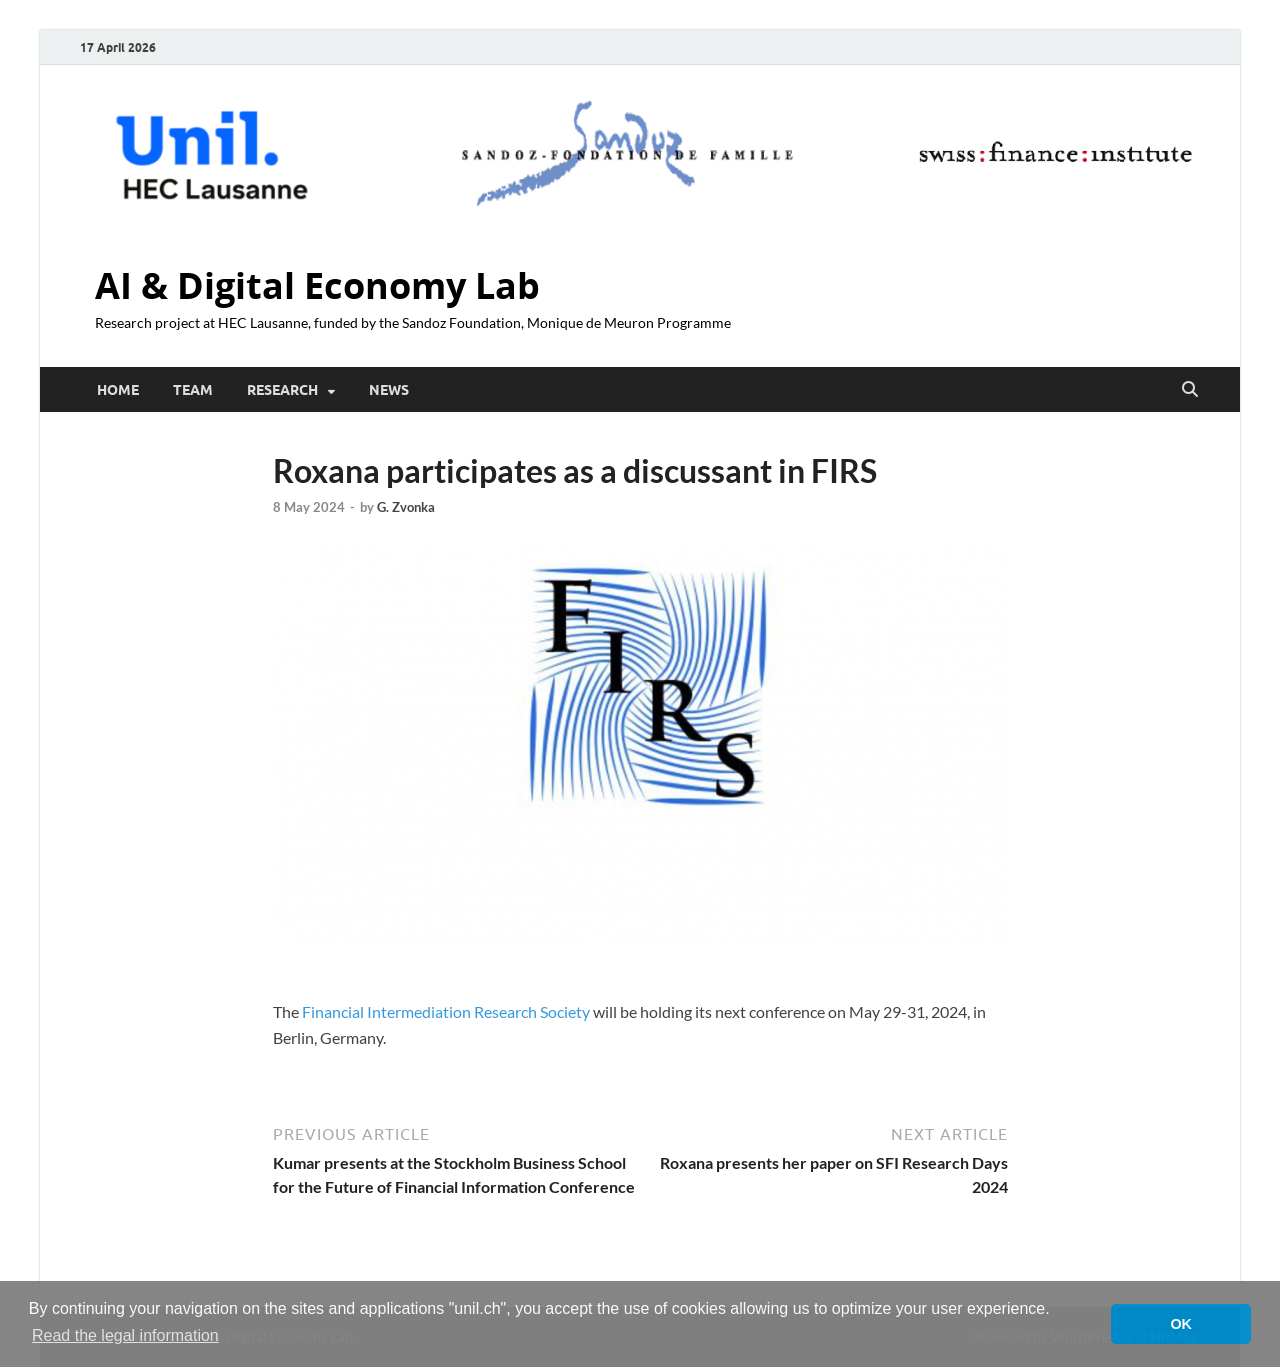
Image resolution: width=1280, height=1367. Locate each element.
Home (118, 390)
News (389, 390)
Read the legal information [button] (125, 1335)
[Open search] (1190, 390)
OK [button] (1181, 1324)
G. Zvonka (406, 507)
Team (193, 390)
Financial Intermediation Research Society (446, 1011)
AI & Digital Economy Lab (317, 285)
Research (282, 390)
